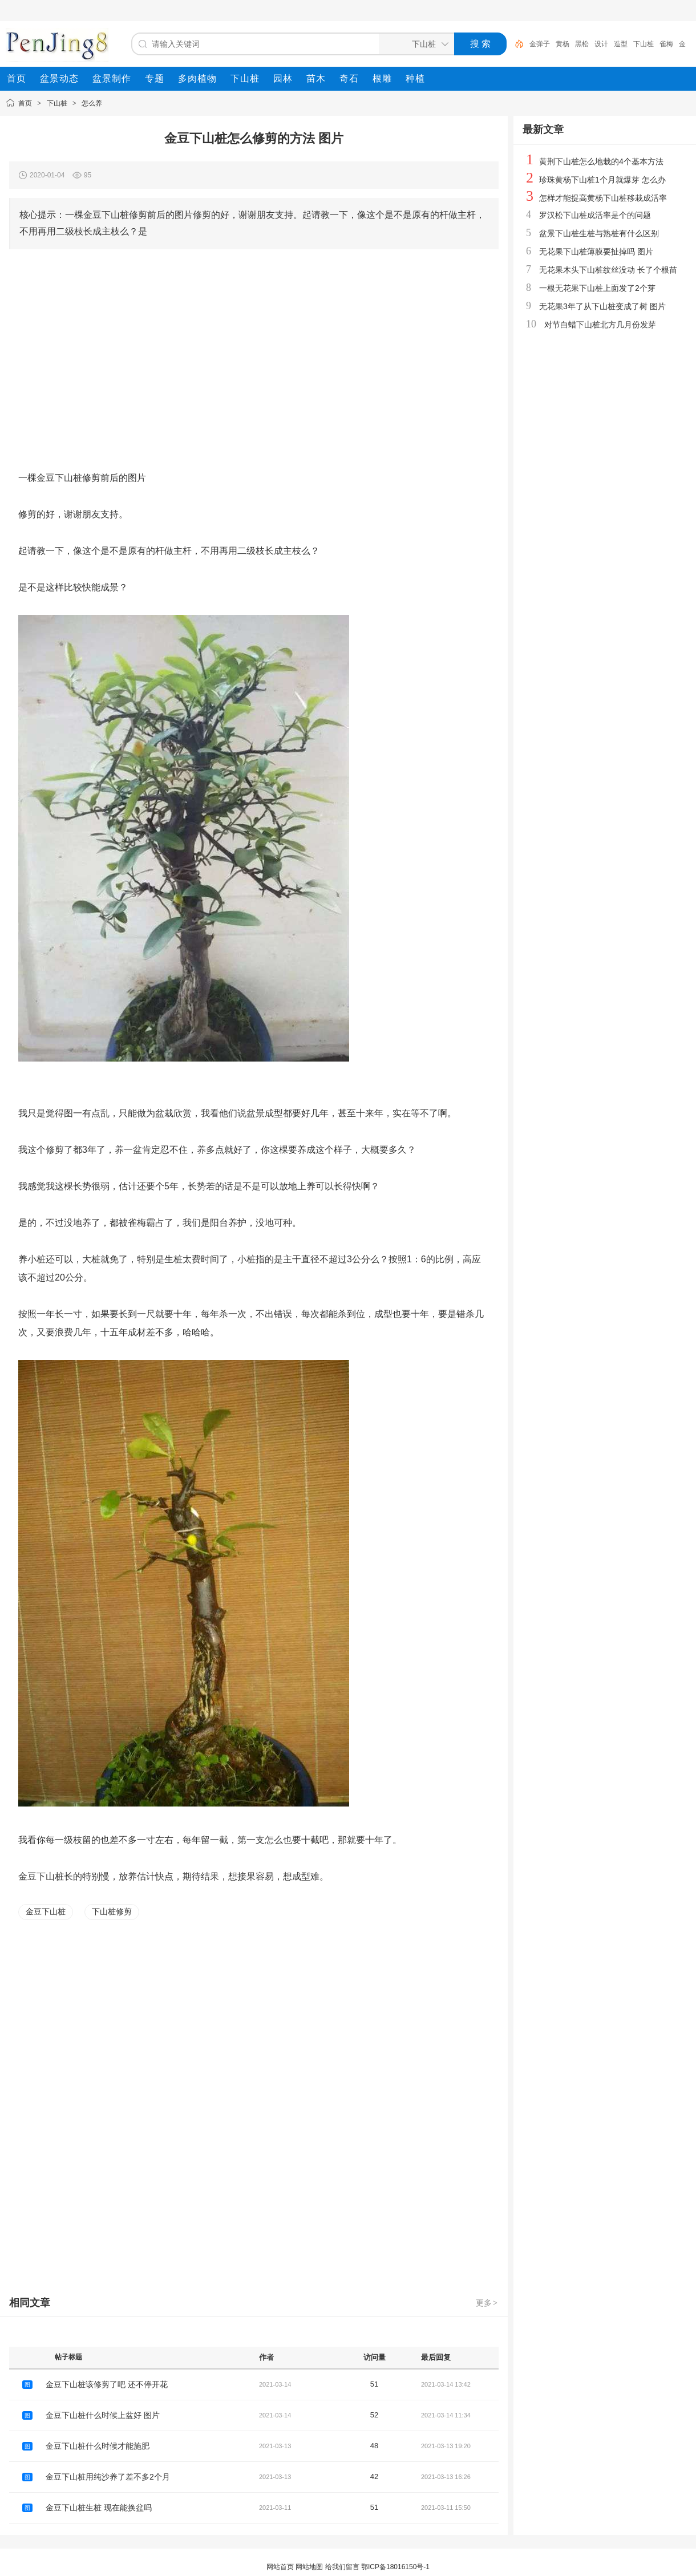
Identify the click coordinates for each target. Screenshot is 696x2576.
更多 (487, 2302)
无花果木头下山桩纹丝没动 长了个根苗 (608, 269)
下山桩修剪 (112, 1911)
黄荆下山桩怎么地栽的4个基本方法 (601, 161)
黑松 (582, 44)
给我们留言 (342, 2567)
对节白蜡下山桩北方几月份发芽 (600, 324)
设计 (601, 44)
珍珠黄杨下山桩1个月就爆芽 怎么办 (602, 179)
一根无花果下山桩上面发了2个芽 (597, 288)
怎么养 (92, 103)
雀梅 (666, 44)
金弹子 (539, 44)
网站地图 (309, 2567)
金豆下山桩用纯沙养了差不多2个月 (108, 2476)
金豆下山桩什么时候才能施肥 (97, 2446)
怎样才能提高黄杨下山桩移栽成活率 (603, 197)
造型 (621, 44)
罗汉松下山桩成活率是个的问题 (595, 215)
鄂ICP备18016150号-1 (395, 2567)
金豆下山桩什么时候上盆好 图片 (103, 2415)
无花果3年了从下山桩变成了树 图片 (602, 306)
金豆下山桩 (46, 1911)
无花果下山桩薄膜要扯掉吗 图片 (596, 251)
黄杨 (562, 44)
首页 (25, 103)
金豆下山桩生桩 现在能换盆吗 (99, 2507)
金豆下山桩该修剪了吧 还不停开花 (107, 2384)
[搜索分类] (414, 44)
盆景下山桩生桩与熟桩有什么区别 (599, 233)
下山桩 (643, 44)
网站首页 (280, 2567)
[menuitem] (16, 79)
